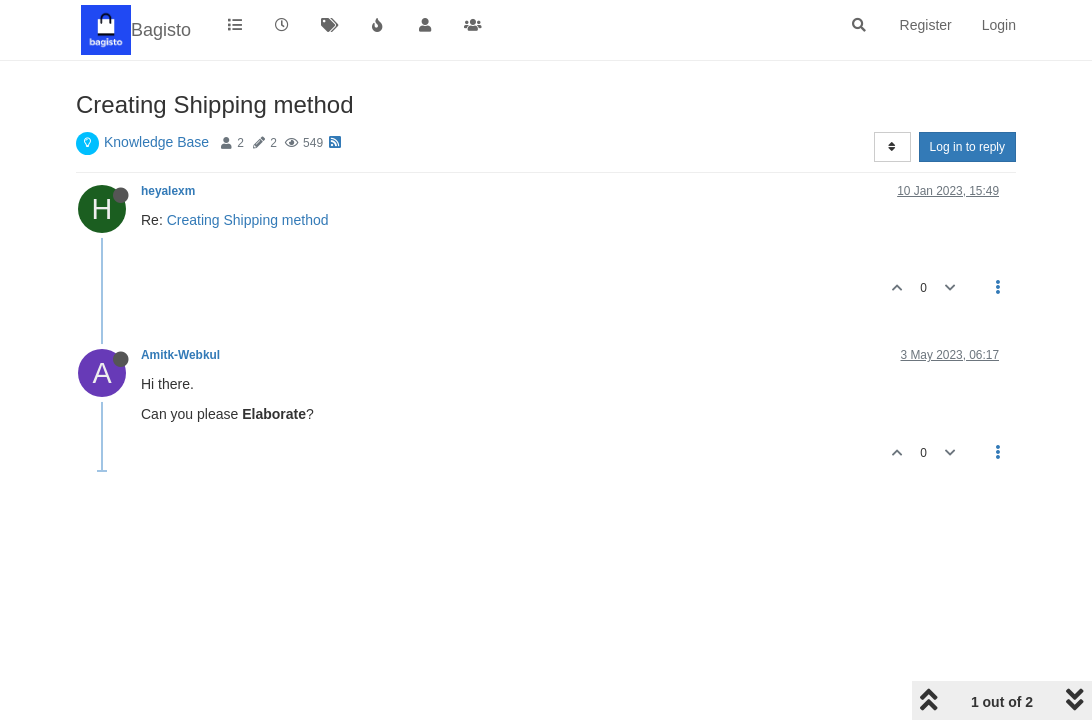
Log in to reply (967, 147)
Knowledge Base (156, 142)
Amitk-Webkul (180, 355)
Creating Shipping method (248, 220)
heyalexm (168, 191)
